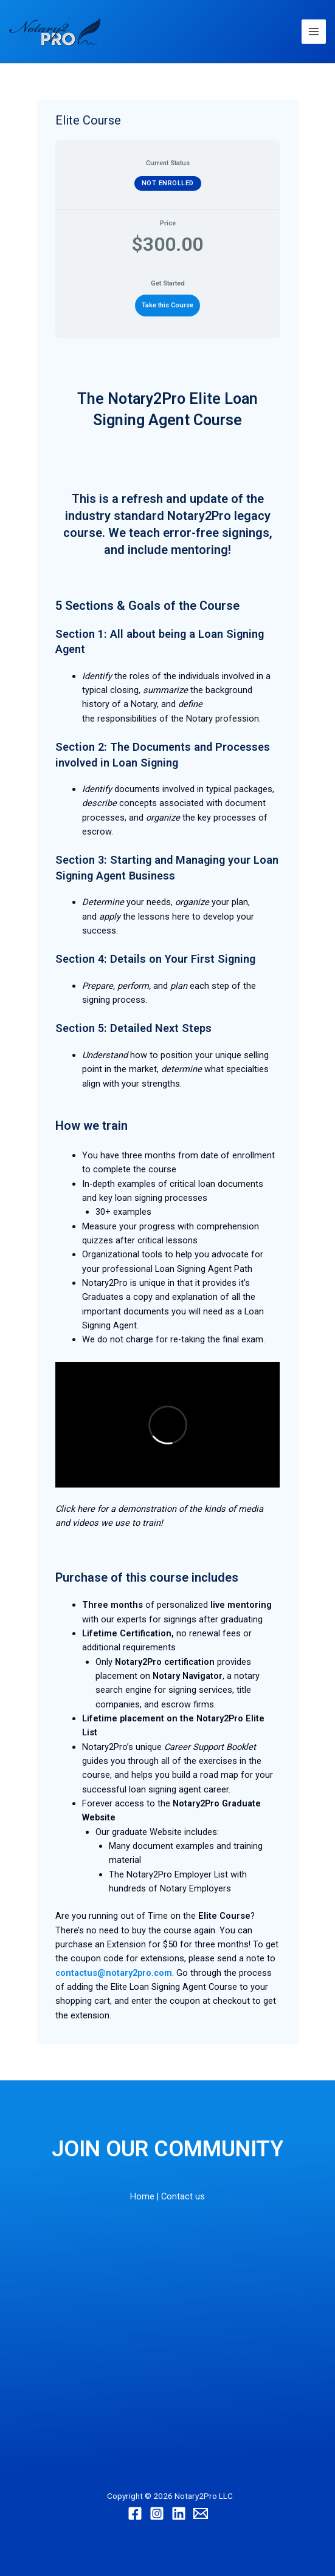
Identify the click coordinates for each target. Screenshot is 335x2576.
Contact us (183, 2196)
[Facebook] (135, 2513)
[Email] (200, 2513)
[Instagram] (157, 2513)
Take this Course (167, 305)
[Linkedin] (178, 2513)
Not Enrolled (168, 183)
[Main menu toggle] (314, 31)
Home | (144, 2196)
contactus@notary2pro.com (113, 1972)
